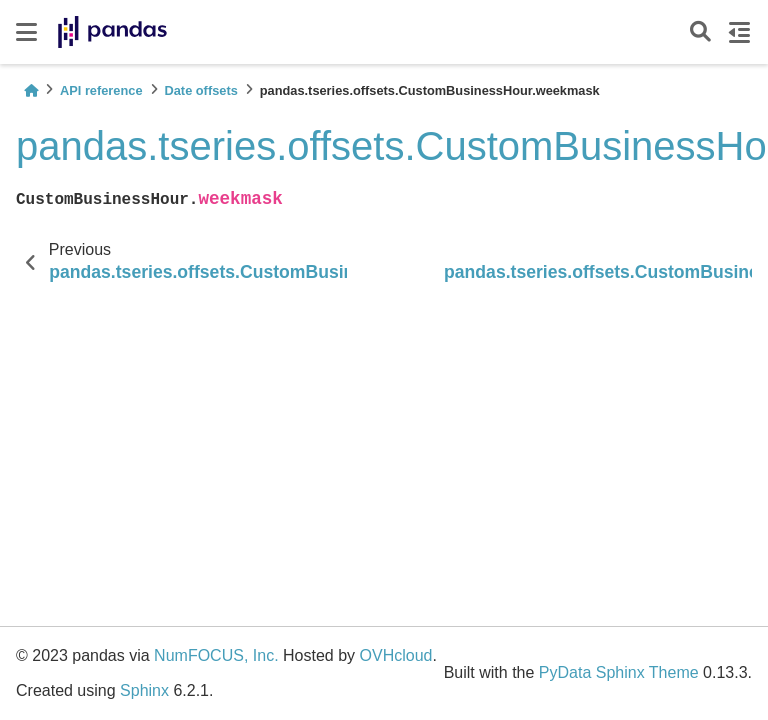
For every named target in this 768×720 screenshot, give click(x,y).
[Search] (700, 32)
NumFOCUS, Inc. (216, 655)
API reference (101, 90)
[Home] (31, 90)
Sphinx (144, 690)
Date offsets (201, 90)
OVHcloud (396, 655)
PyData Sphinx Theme (619, 672)
